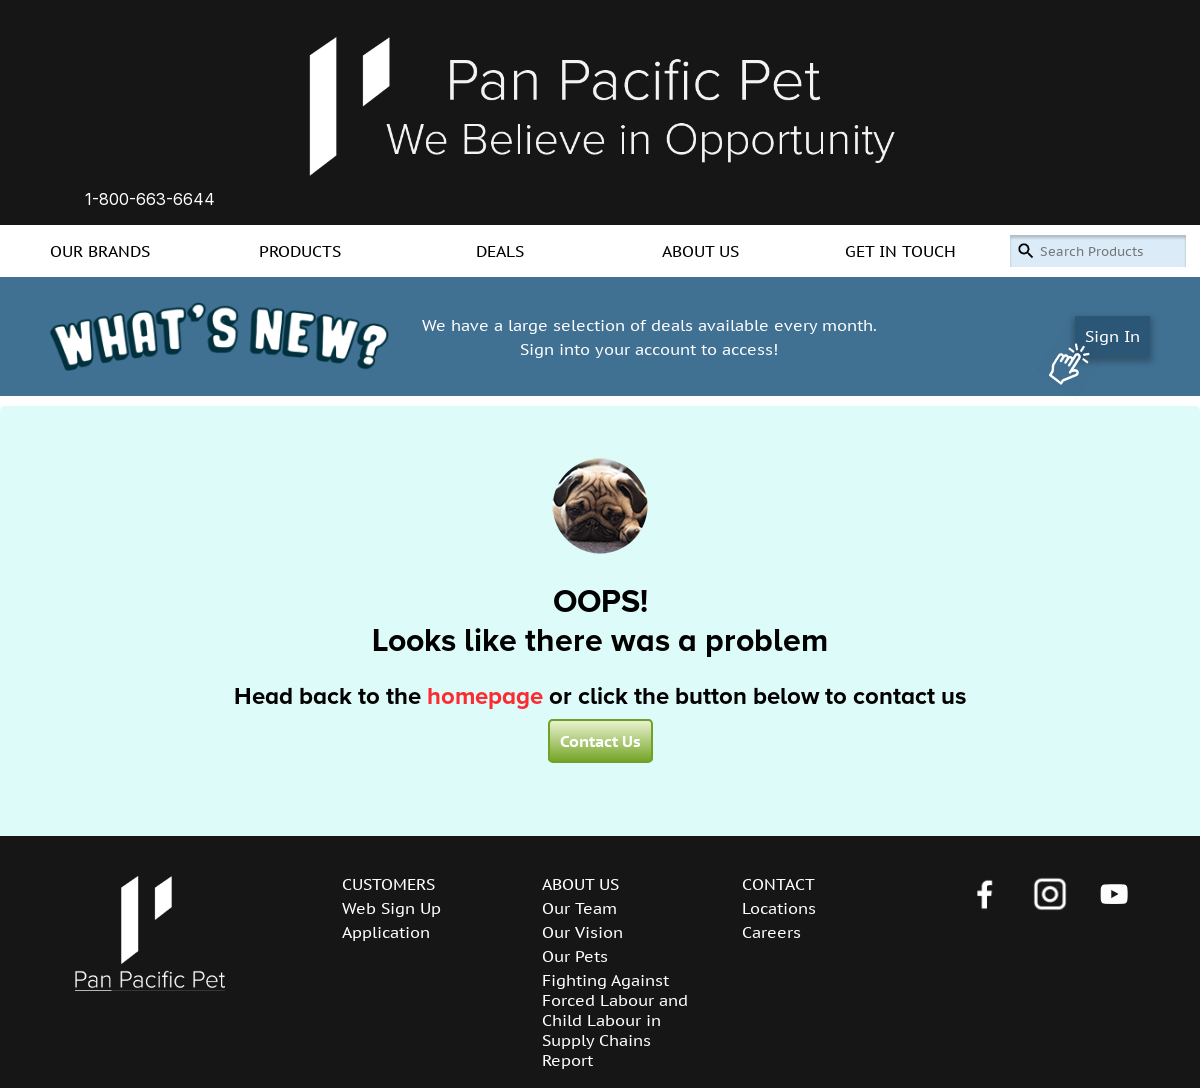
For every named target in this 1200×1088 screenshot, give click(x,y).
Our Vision (582, 932)
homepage (485, 696)
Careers (771, 932)
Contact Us (600, 741)
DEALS (500, 251)
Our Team (579, 908)
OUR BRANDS (100, 251)
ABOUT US (700, 251)
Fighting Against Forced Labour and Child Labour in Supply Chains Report (615, 1020)
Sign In (1112, 336)
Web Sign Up (391, 908)
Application (386, 932)
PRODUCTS (300, 251)
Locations (779, 908)
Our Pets (575, 956)
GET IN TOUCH (900, 251)
